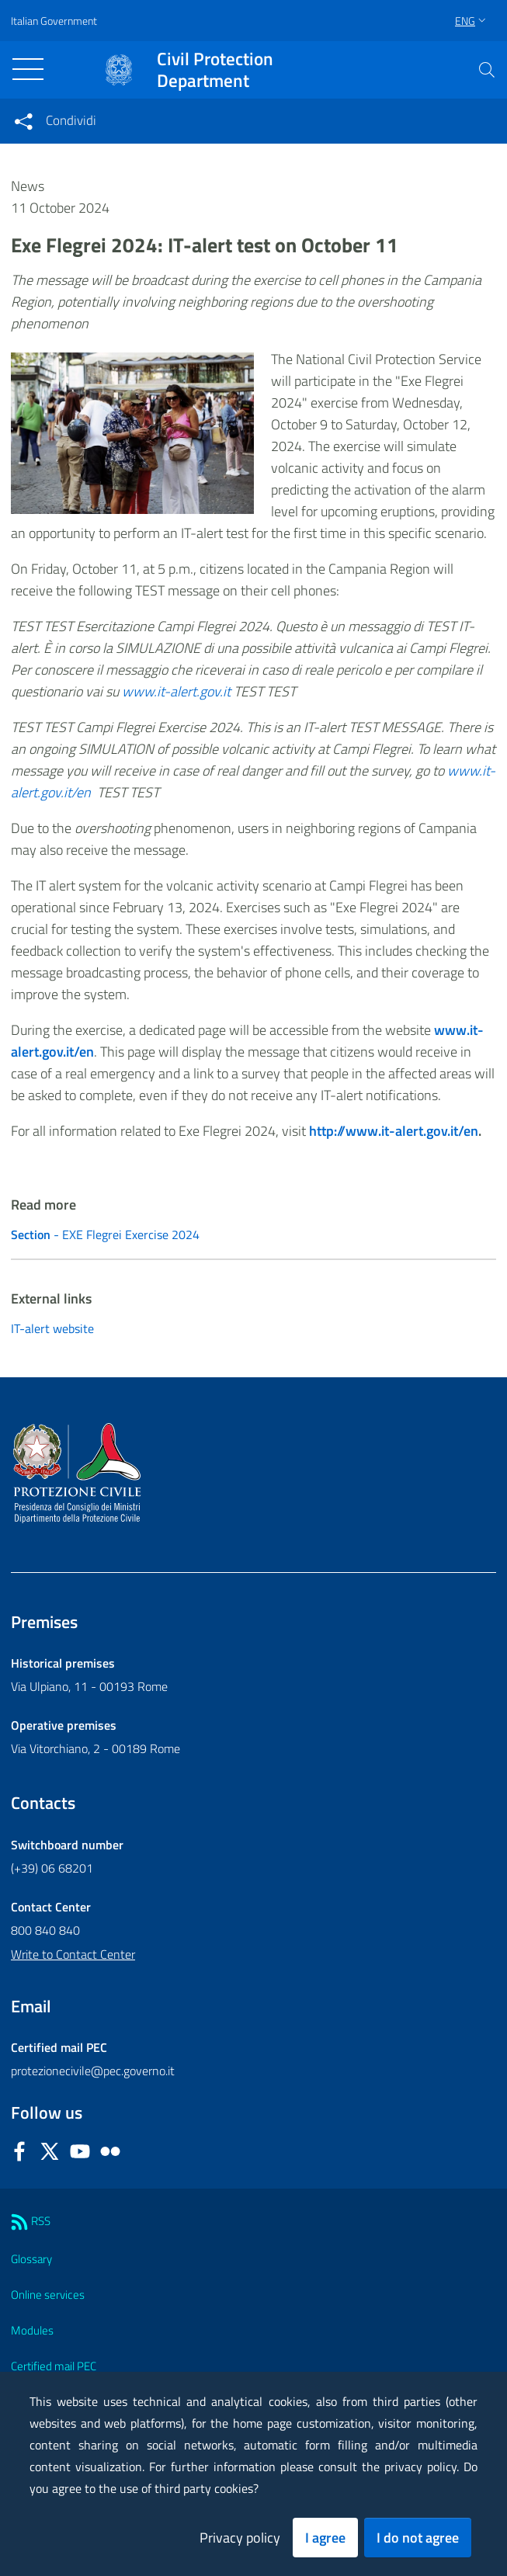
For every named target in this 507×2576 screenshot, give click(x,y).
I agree (325, 2537)
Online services (48, 2294)
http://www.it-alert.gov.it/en (393, 1130)
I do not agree (418, 2537)
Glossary (31, 2259)
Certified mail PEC (53, 2366)
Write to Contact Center (73, 1954)
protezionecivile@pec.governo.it (93, 2071)
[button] (486, 70)
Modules (32, 2330)
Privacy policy (240, 2537)
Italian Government (54, 20)
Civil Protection (215, 70)
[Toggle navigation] (28, 69)
